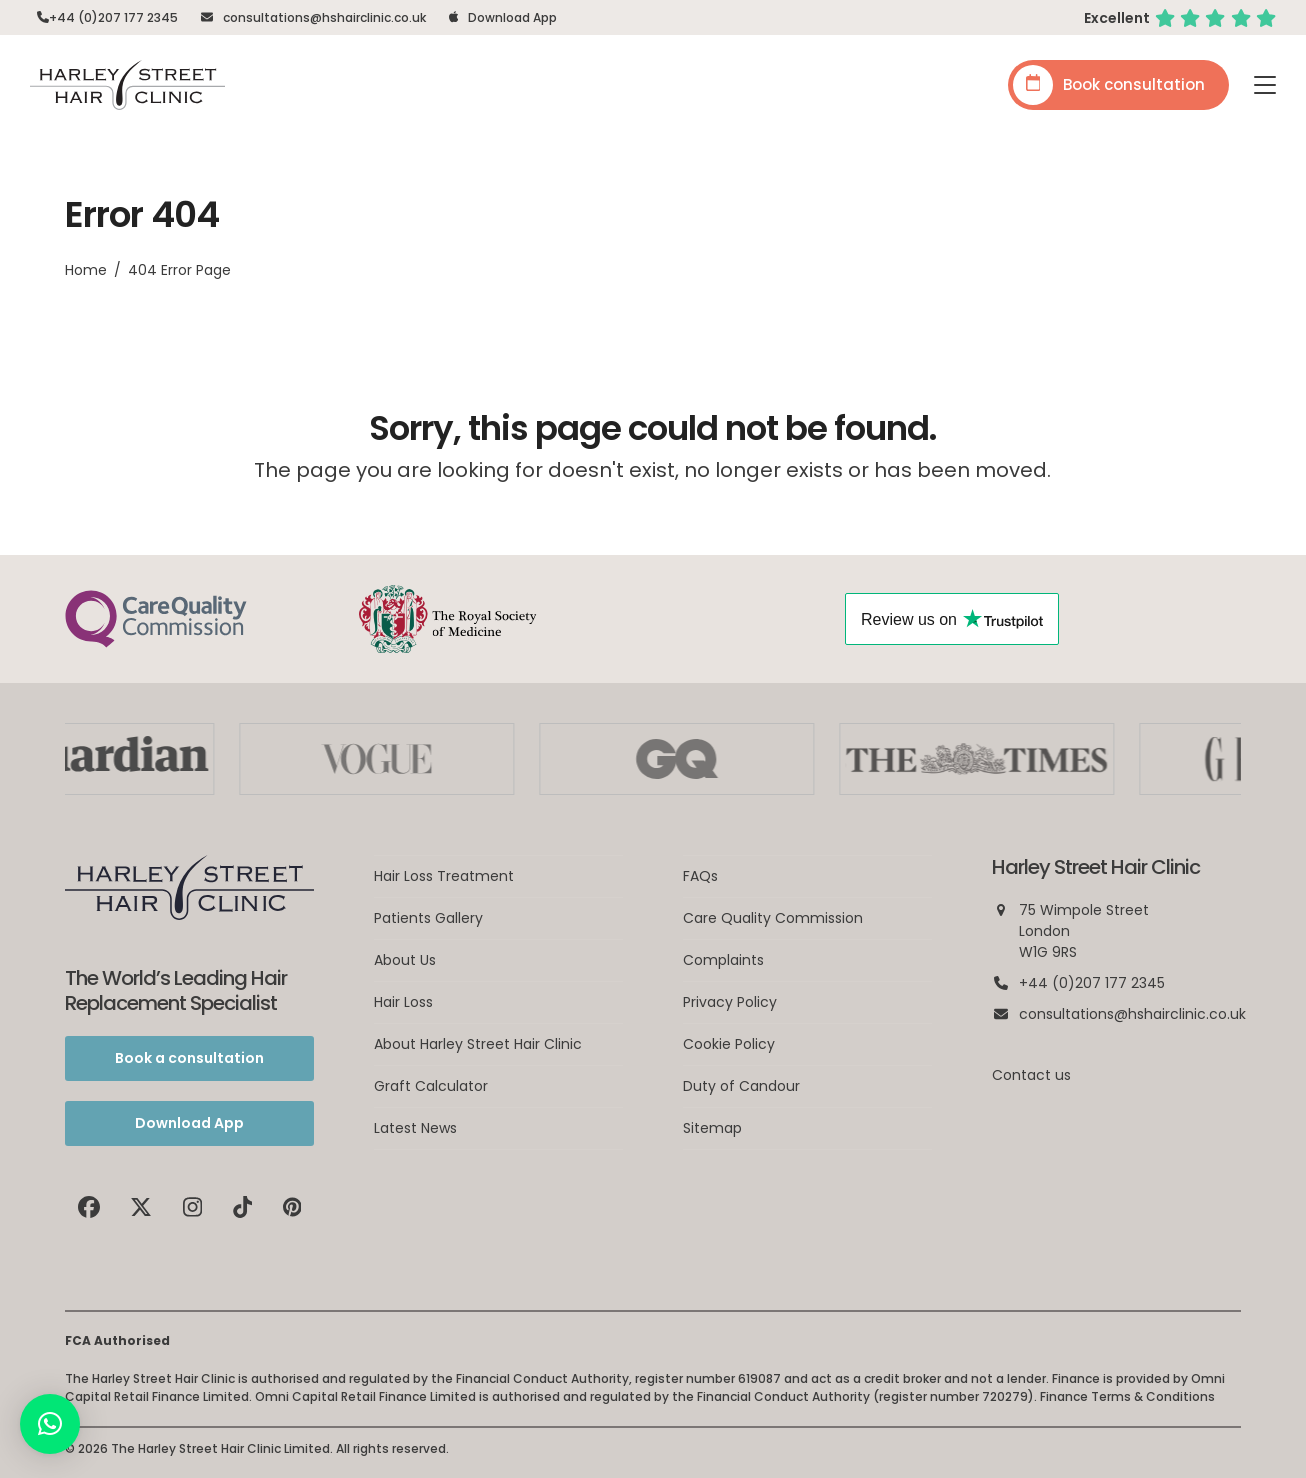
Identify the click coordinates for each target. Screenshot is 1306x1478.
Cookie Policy (729, 1044)
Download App (512, 17)
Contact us (1031, 1075)
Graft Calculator (431, 1086)
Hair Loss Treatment (444, 876)
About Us (405, 960)
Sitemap (712, 1128)
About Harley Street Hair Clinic (478, 1044)
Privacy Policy (730, 1002)
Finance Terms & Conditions (1127, 1396)
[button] (1265, 85)
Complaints (723, 960)
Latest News (415, 1128)
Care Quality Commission (773, 918)
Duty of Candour (741, 1086)
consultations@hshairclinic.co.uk (324, 17)
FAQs (700, 876)
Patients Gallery (428, 918)
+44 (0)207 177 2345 (113, 17)
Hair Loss (403, 1002)
